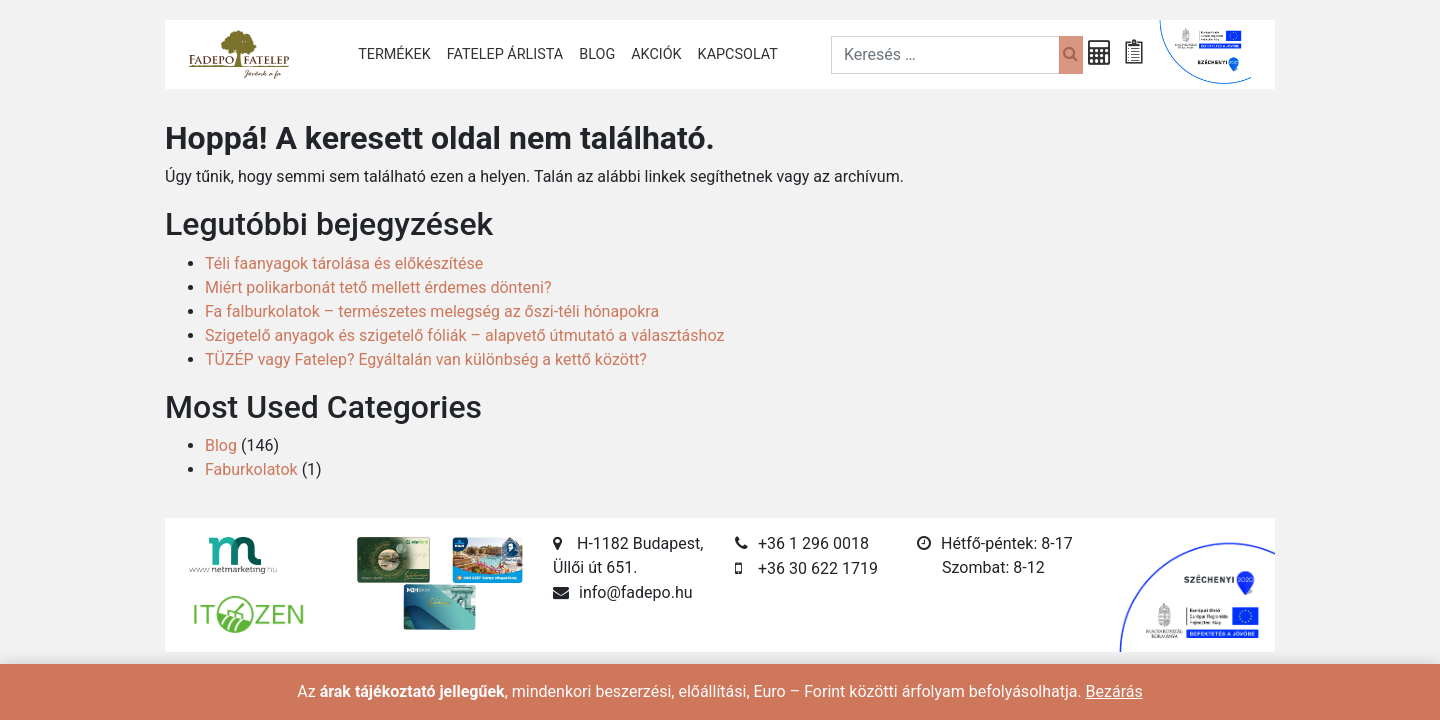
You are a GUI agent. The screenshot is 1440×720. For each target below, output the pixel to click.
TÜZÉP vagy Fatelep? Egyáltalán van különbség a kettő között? (426, 359)
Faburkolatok (251, 469)
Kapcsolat (738, 54)
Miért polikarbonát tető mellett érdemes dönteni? (378, 287)
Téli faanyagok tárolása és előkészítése (344, 263)
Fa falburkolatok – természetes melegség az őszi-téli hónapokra (432, 311)
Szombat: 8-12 (993, 567)
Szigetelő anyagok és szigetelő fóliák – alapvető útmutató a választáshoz (464, 335)
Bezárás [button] (1114, 691)
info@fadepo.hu (636, 592)
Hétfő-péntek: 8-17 (1007, 543)
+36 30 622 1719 (818, 568)
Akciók (656, 54)
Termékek (394, 54)
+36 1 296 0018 (813, 543)
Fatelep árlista (505, 54)
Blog (597, 54)
